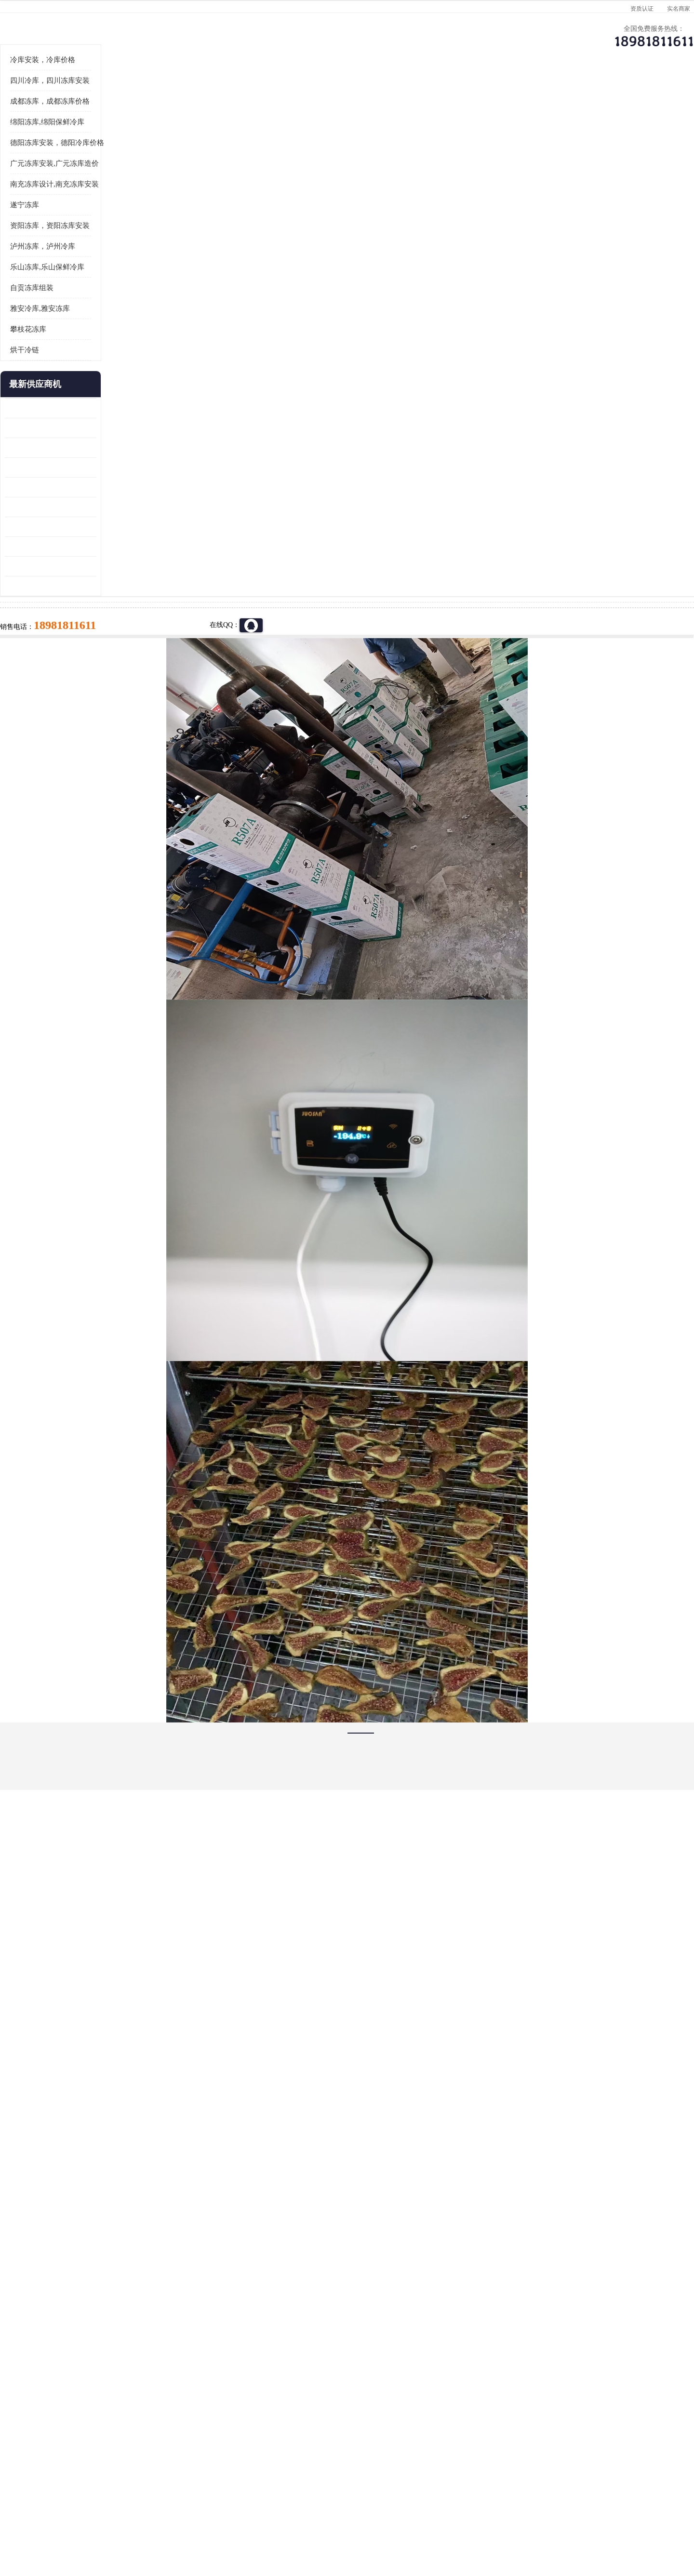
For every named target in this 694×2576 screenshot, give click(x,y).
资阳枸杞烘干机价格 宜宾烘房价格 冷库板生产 (108, 625)
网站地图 (235, 2520)
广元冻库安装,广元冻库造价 (112, 282)
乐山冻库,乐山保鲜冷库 (105, 386)
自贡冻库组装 (89, 407)
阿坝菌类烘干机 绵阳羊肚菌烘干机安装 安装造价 (108, 685)
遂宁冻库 (82, 324)
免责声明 (171, 2520)
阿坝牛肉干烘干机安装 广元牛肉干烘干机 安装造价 (108, 566)
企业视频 (262, 94)
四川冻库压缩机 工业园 (97, 665)
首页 (98, 119)
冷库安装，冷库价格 (100, 179)
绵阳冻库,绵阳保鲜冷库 (181, 119)
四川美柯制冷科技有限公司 (124, 2508)
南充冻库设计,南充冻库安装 (112, 303)
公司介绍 (344, 94)
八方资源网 (139, 2520)
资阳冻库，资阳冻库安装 (107, 344)
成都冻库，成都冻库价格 (107, 220)
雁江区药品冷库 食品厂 (97, 586)
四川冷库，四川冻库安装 (107, 199)
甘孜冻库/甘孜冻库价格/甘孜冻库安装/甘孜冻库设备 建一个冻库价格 (393, 2400)
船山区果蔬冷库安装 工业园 (104, 606)
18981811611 (443, 311)
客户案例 (508, 94)
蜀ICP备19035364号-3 (178, 2494)
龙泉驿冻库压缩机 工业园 (101, 546)
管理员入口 (203, 2520)
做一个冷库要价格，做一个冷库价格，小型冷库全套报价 (491, 2400)
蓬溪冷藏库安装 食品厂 (97, 645)
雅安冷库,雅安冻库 (98, 427)
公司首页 (98, 94)
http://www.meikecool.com (219, 2145)
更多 (147, 503)
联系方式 (590, 94)
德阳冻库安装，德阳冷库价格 (115, 262)
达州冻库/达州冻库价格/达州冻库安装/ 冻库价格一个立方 (260, 2400)
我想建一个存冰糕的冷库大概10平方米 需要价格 (595, 2400)
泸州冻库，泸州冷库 (100, 365)
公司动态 (426, 94)
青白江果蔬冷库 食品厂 (97, 527)
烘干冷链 (82, 469)
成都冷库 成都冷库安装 (113, 2400)
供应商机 (180, 94)
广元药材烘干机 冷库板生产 (104, 704)
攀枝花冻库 (86, 448)
